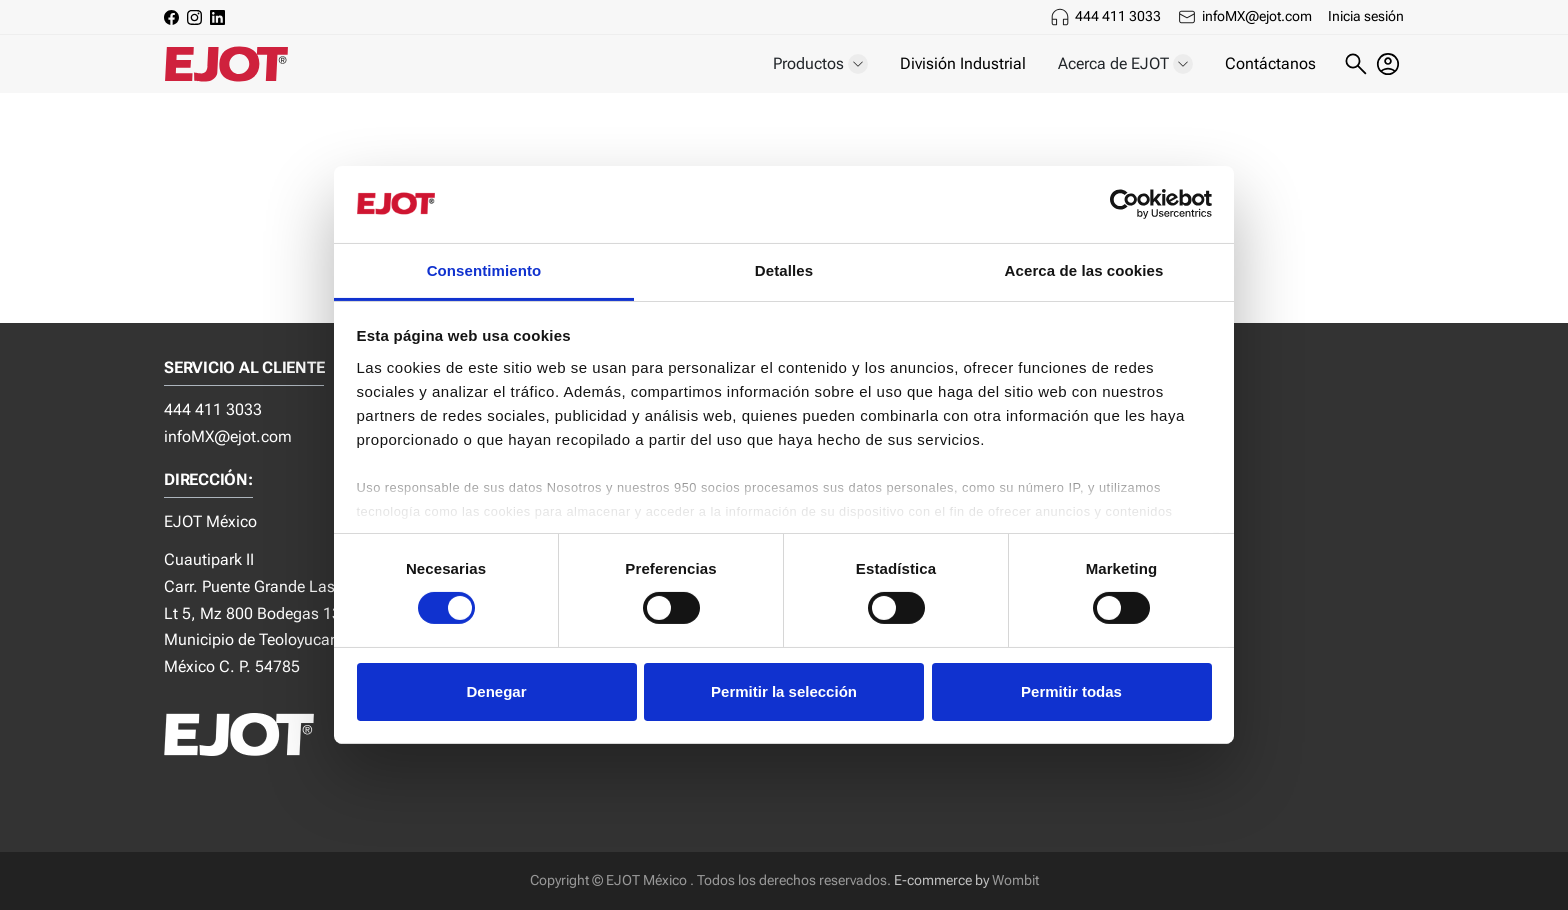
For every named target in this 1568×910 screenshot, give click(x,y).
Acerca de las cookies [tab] (1084, 270)
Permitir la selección (784, 691)
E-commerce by (941, 880)
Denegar (496, 691)
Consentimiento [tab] (484, 270)
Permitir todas (1071, 691)
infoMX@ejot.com (1257, 16)
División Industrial (963, 63)
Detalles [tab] (784, 270)
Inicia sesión (1366, 16)
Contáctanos (1270, 63)
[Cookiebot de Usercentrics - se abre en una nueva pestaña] (1124, 204)
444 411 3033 (1118, 16)
